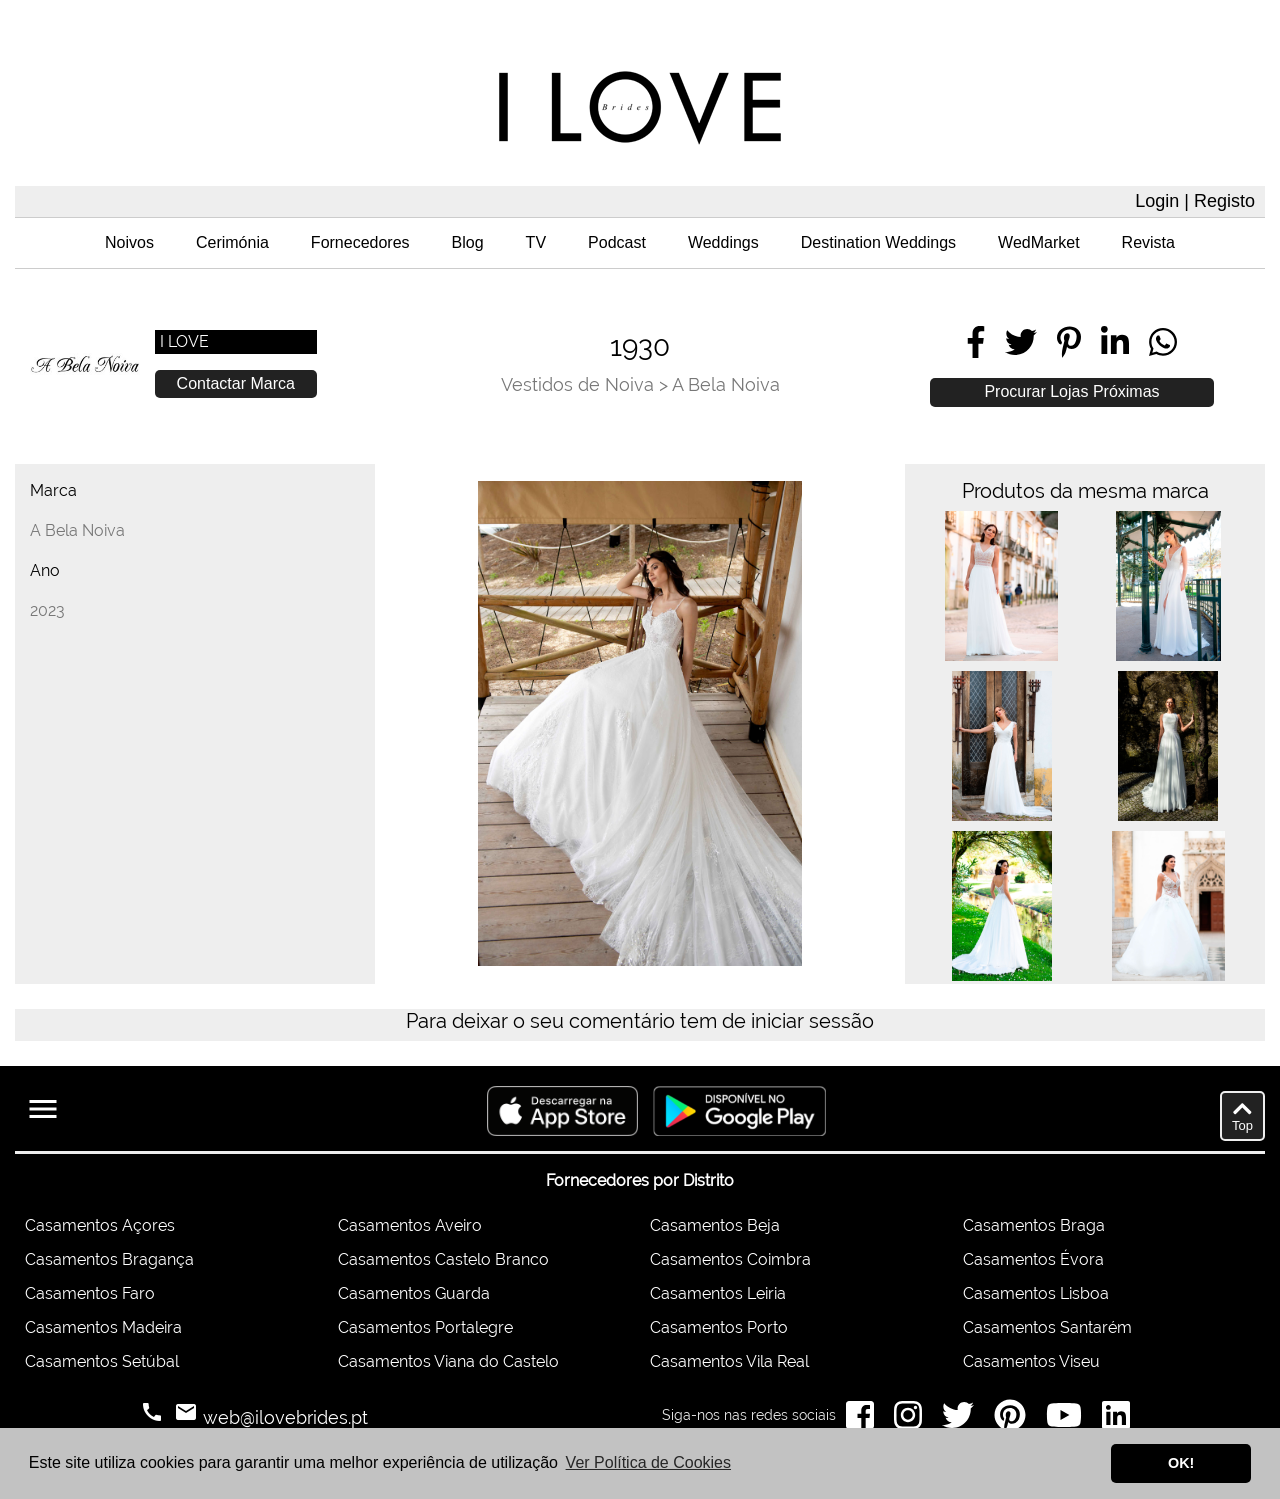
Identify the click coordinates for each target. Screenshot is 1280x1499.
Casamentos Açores (100, 1225)
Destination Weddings (878, 242)
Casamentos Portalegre (425, 1327)
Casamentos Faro (90, 1293)
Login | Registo (1195, 201)
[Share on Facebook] (976, 342)
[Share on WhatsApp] (1163, 342)
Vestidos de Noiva (577, 384)
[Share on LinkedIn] (1115, 342)
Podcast (617, 242)
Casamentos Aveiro (410, 1225)
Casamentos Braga (1034, 1225)
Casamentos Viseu (1031, 1361)
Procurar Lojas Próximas (1071, 391)
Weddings (723, 242)
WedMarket (1039, 242)
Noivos (129, 242)
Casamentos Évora (1033, 1259)
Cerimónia (232, 242)
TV (536, 242)
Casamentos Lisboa (1036, 1293)
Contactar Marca (236, 383)
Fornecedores (360, 242)
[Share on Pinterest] (1069, 342)
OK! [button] (1181, 1463)
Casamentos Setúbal (102, 1361)
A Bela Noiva (726, 384)
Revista (1148, 242)
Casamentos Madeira (103, 1327)
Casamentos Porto (719, 1327)
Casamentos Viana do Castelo (448, 1361)
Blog (468, 242)
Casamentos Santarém (1047, 1327)
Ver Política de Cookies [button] (648, 1462)
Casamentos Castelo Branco (443, 1259)
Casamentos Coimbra (730, 1259)
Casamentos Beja (715, 1225)
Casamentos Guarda (414, 1293)
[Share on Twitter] (1021, 342)
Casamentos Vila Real (729, 1361)
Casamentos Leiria (718, 1293)
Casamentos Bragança (109, 1259)
